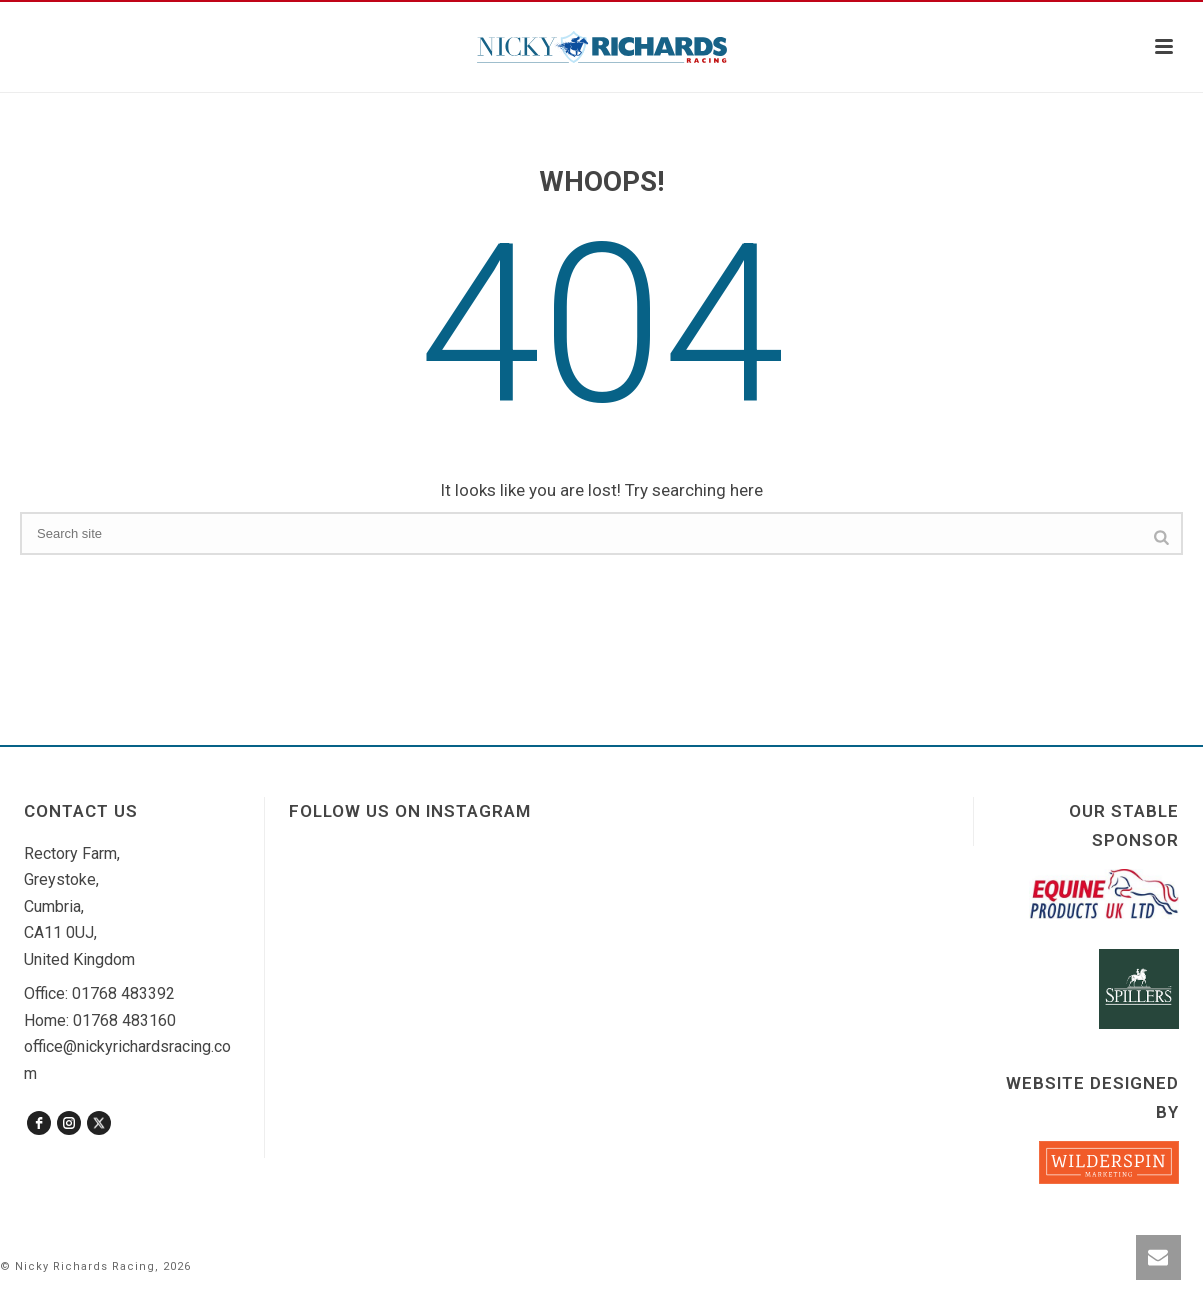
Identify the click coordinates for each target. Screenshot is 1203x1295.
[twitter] (99, 1123)
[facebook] (39, 1123)
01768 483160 (124, 1020)
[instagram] (69, 1123)
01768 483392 (123, 993)
